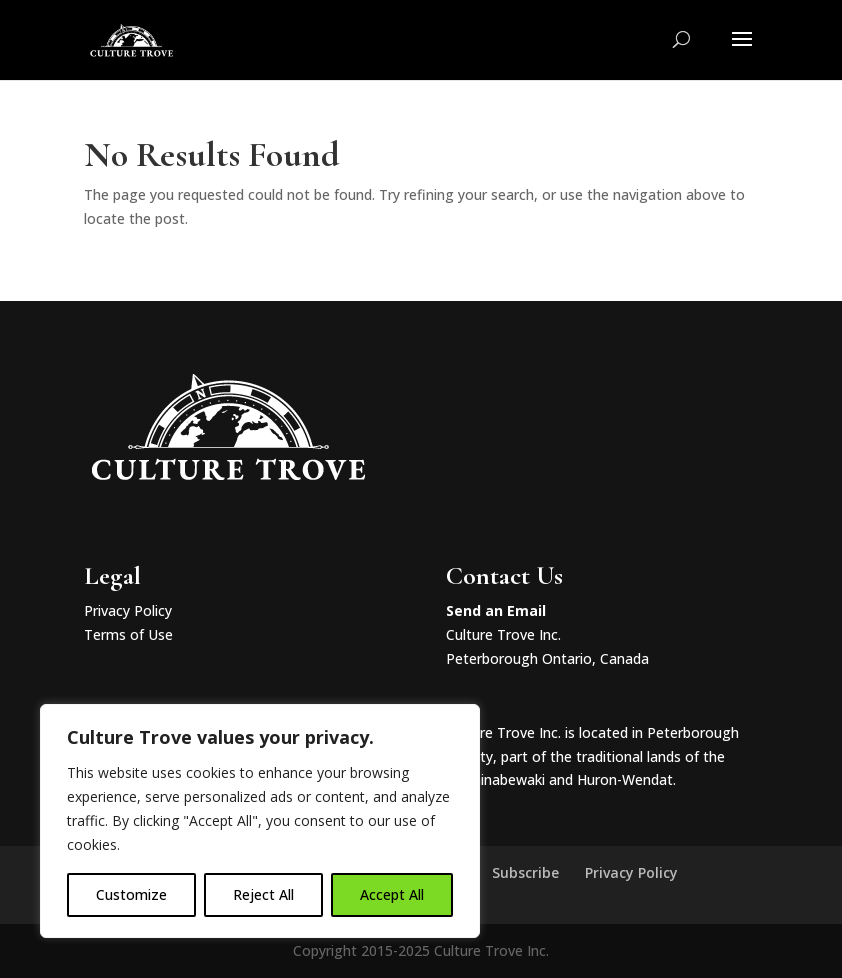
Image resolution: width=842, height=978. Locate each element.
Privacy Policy (128, 610)
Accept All (392, 894)
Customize (131, 894)
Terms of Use (128, 634)
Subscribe (525, 872)
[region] (260, 821)
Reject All (263, 894)
